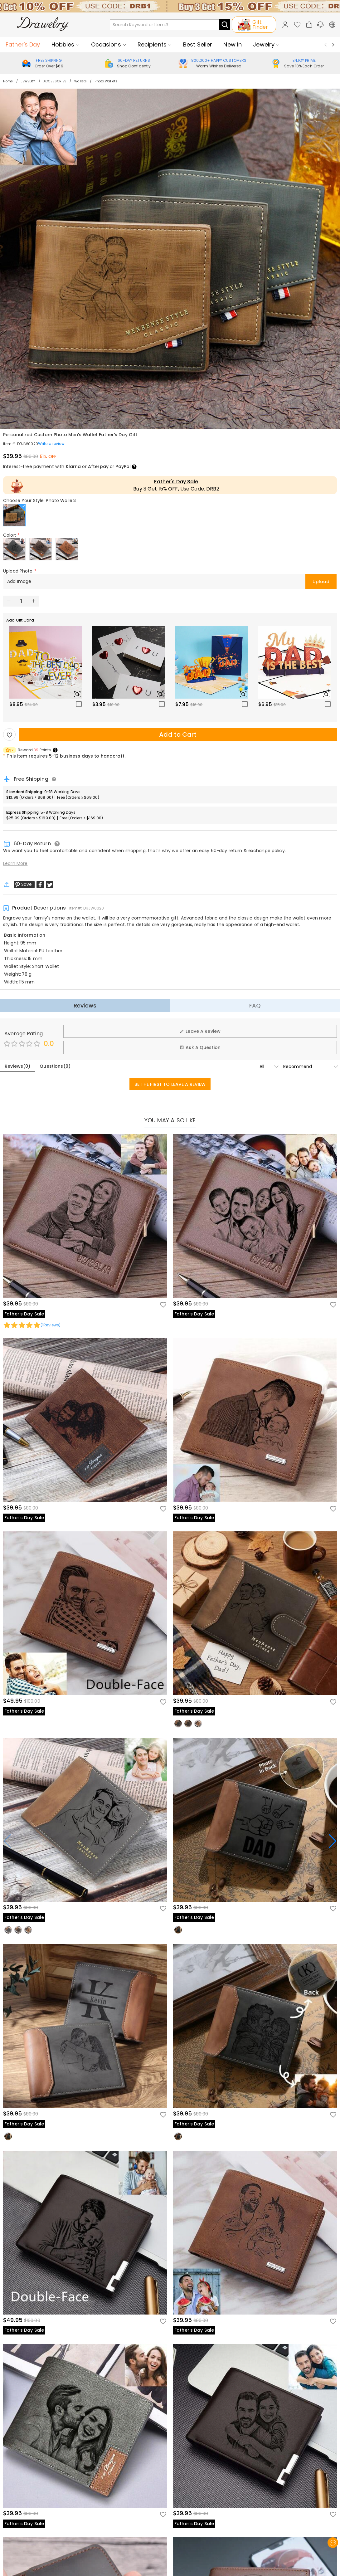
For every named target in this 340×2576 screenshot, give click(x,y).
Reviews (85, 1005)
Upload (321, 581)
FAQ (255, 1005)
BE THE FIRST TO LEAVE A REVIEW (170, 1084)
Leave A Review (200, 1031)
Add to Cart (177, 734)
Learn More (15, 863)
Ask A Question (200, 1047)
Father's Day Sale (176, 481)
